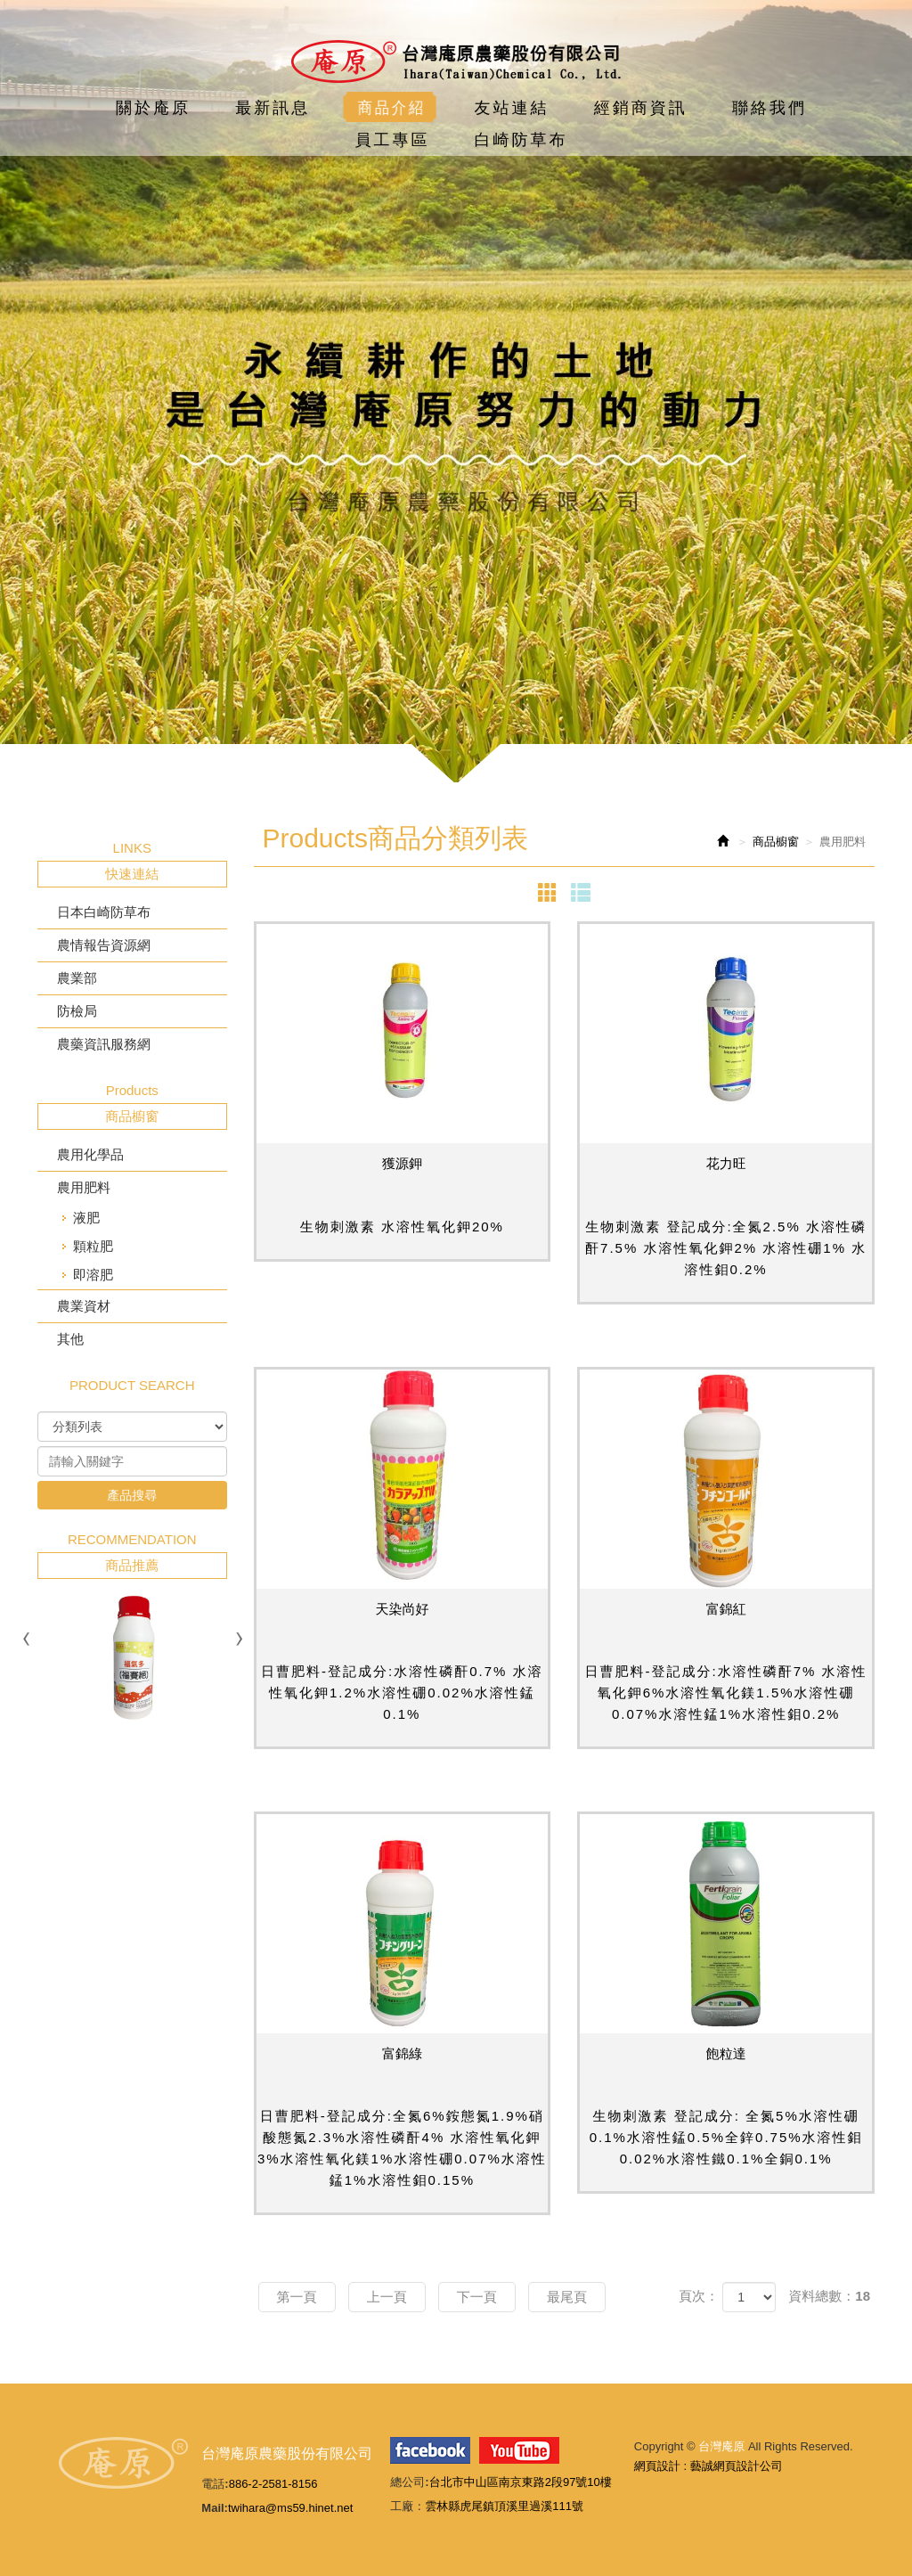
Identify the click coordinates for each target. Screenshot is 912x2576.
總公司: (409, 2482)
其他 (70, 1338)
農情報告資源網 (104, 945)
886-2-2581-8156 (273, 2483)
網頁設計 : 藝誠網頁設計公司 (708, 2466)
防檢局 (77, 1010)
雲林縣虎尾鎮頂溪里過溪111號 (504, 2506)
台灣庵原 (456, 61)
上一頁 (387, 2296)
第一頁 (297, 2296)
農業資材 (83, 1305)
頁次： (699, 2295)
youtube (519, 2450)
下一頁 (477, 2296)
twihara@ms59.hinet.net (290, 2508)
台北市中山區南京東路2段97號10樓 (520, 2482)
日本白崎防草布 (104, 912)
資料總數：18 (829, 2295)
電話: (214, 2483)
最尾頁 (567, 2296)
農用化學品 (90, 1154)
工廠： (407, 2506)
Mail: (214, 2508)
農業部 (77, 977)
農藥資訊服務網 (104, 1043)
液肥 (86, 1217)
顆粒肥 (93, 1246)
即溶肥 (93, 1274)
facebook (430, 2450)
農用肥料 (83, 1187)
